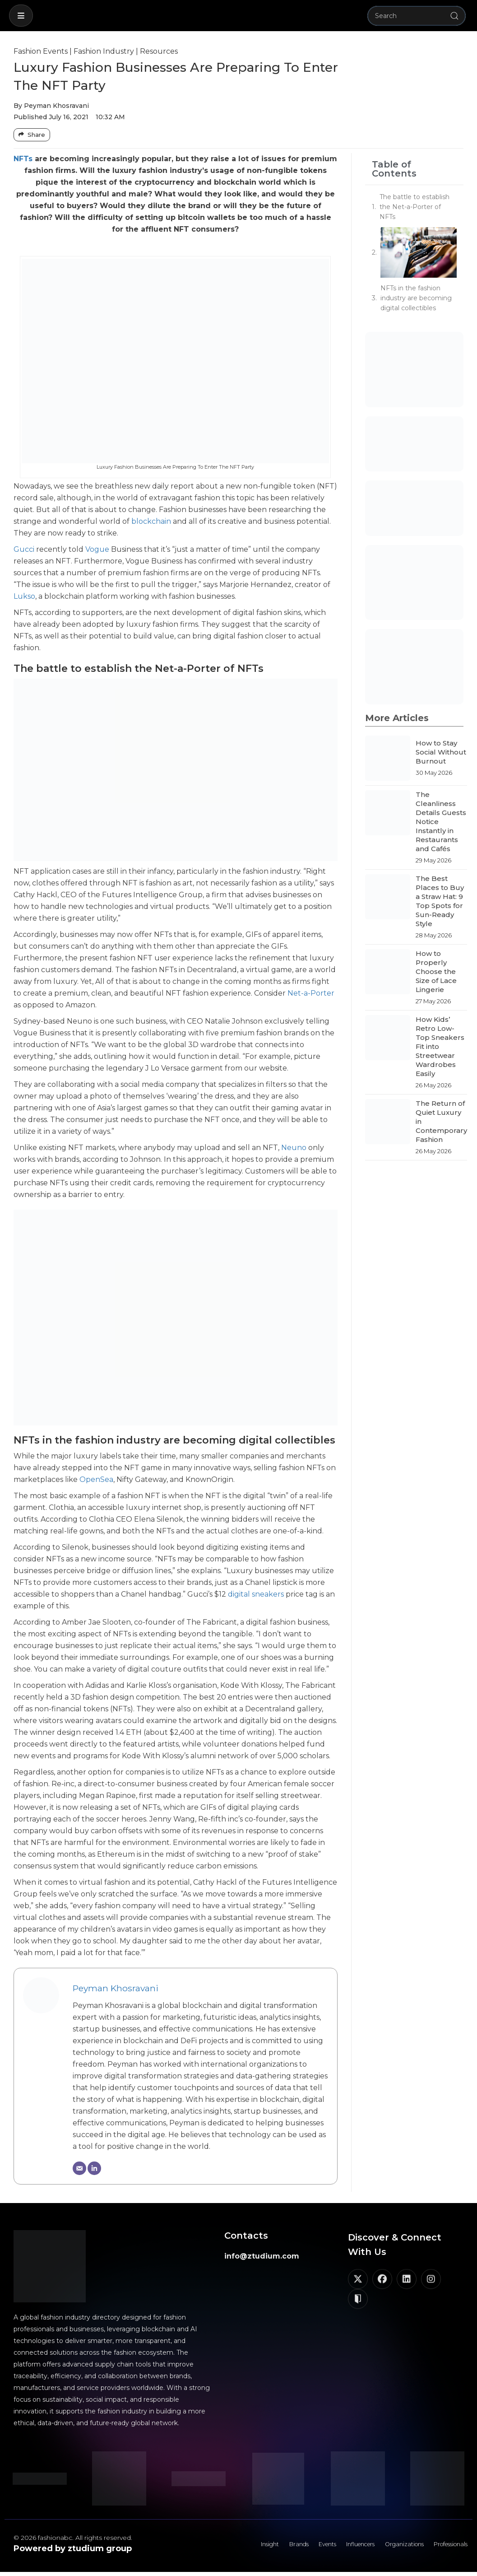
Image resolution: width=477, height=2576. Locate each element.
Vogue (97, 549)
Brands (263, 2547)
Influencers (338, 2547)
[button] (21, 16)
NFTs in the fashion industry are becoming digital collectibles (416, 298)
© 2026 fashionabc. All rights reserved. (73, 2538)
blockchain (151, 521)
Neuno (293, 1147)
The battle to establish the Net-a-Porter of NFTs (414, 207)
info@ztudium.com (261, 2256)
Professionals (445, 2547)
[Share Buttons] (32, 134)
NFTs (23, 158)
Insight (229, 2547)
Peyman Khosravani (115, 1988)
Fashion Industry (104, 51)
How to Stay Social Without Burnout (441, 752)
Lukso (24, 596)
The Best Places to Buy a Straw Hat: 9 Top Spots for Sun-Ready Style (440, 901)
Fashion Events (41, 51)
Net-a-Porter (310, 993)
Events (297, 2547)
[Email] (79, 2168)
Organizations (390, 2547)
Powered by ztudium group (73, 2548)
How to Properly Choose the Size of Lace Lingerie (436, 971)
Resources (159, 51)
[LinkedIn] (94, 2168)
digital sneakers (256, 1594)
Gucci (24, 549)
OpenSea (96, 1479)
